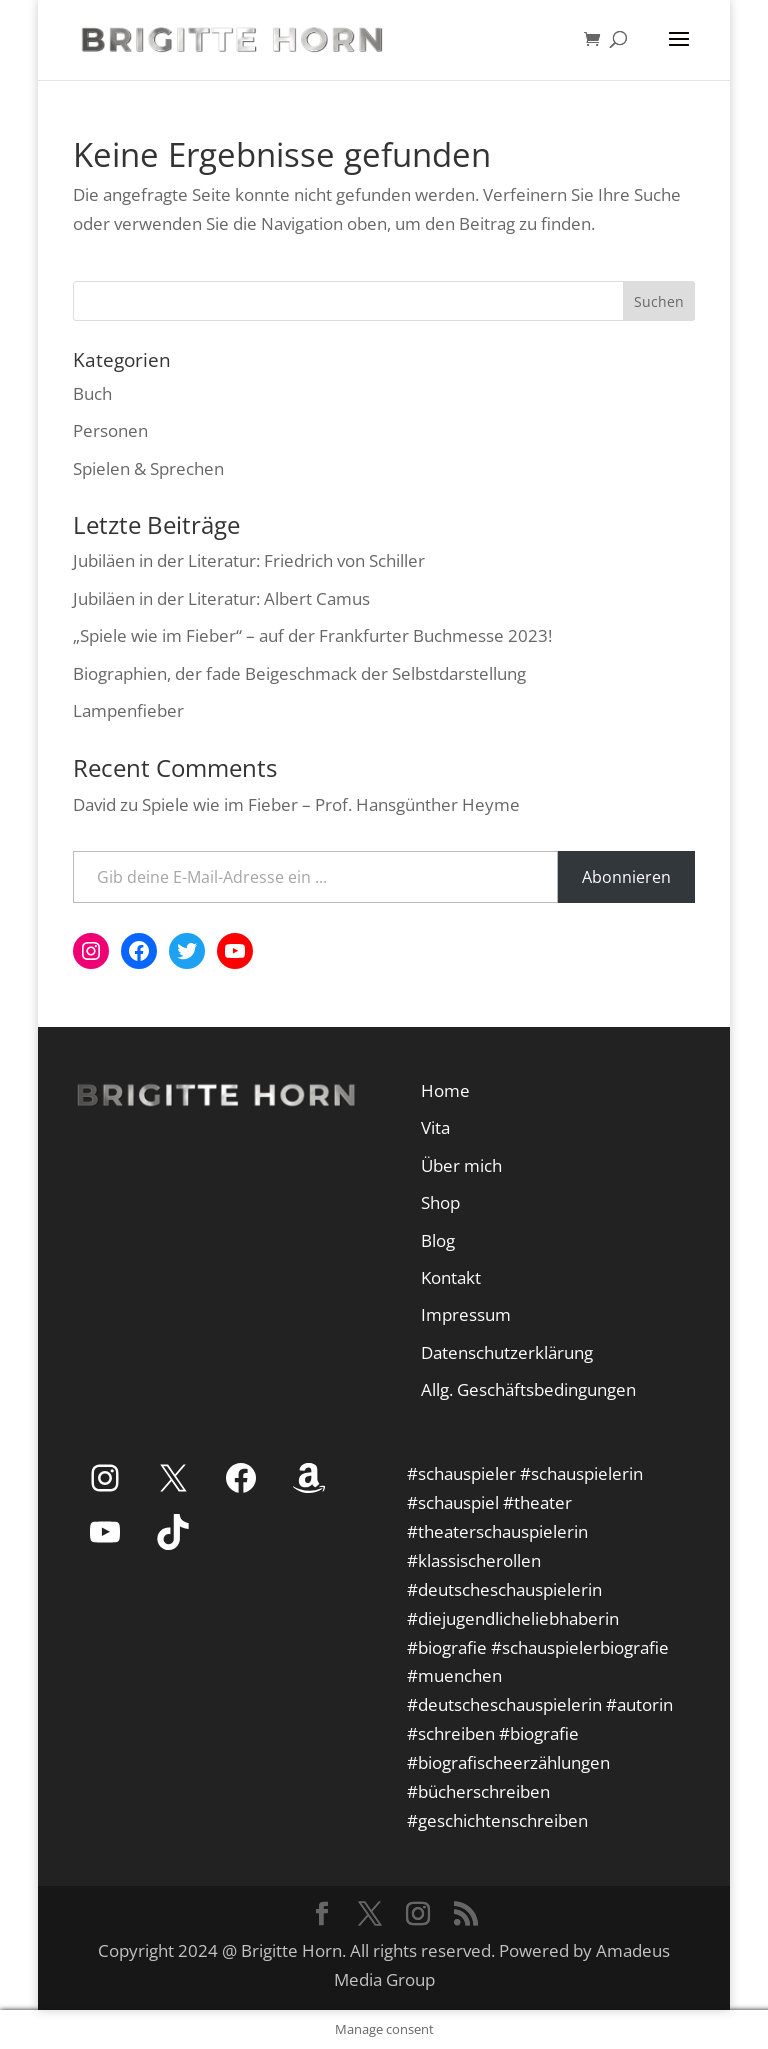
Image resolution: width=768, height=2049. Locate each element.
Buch (92, 393)
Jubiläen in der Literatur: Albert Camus (221, 598)
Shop (440, 1202)
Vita (435, 1127)
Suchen (659, 301)
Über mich (461, 1165)
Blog (438, 1240)
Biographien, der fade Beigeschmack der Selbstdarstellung (299, 673)
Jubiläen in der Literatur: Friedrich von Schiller (249, 560)
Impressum (466, 1314)
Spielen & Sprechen (148, 468)
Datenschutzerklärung (507, 1352)
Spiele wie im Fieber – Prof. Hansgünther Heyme (331, 804)
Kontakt (451, 1277)
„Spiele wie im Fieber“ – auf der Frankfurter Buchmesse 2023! (312, 635)
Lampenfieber (128, 710)
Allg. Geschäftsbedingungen (528, 1389)
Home (445, 1090)
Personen (110, 430)
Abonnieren (626, 877)
